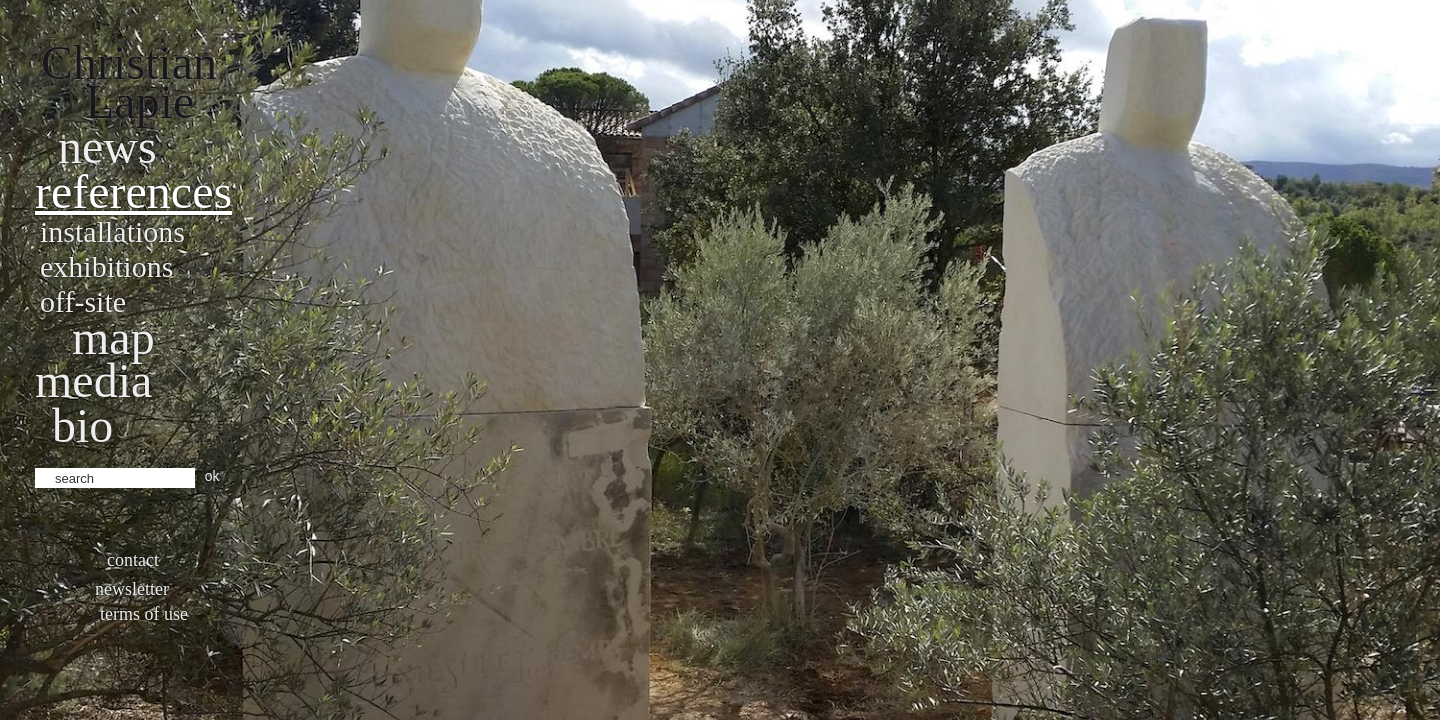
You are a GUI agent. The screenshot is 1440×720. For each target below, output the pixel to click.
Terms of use (144, 614)
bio (82, 425)
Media (93, 380)
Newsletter (132, 589)
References (133, 191)
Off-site (83, 301)
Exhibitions (106, 266)
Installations (112, 231)
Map (113, 337)
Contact (133, 560)
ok (212, 476)
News (107, 146)
